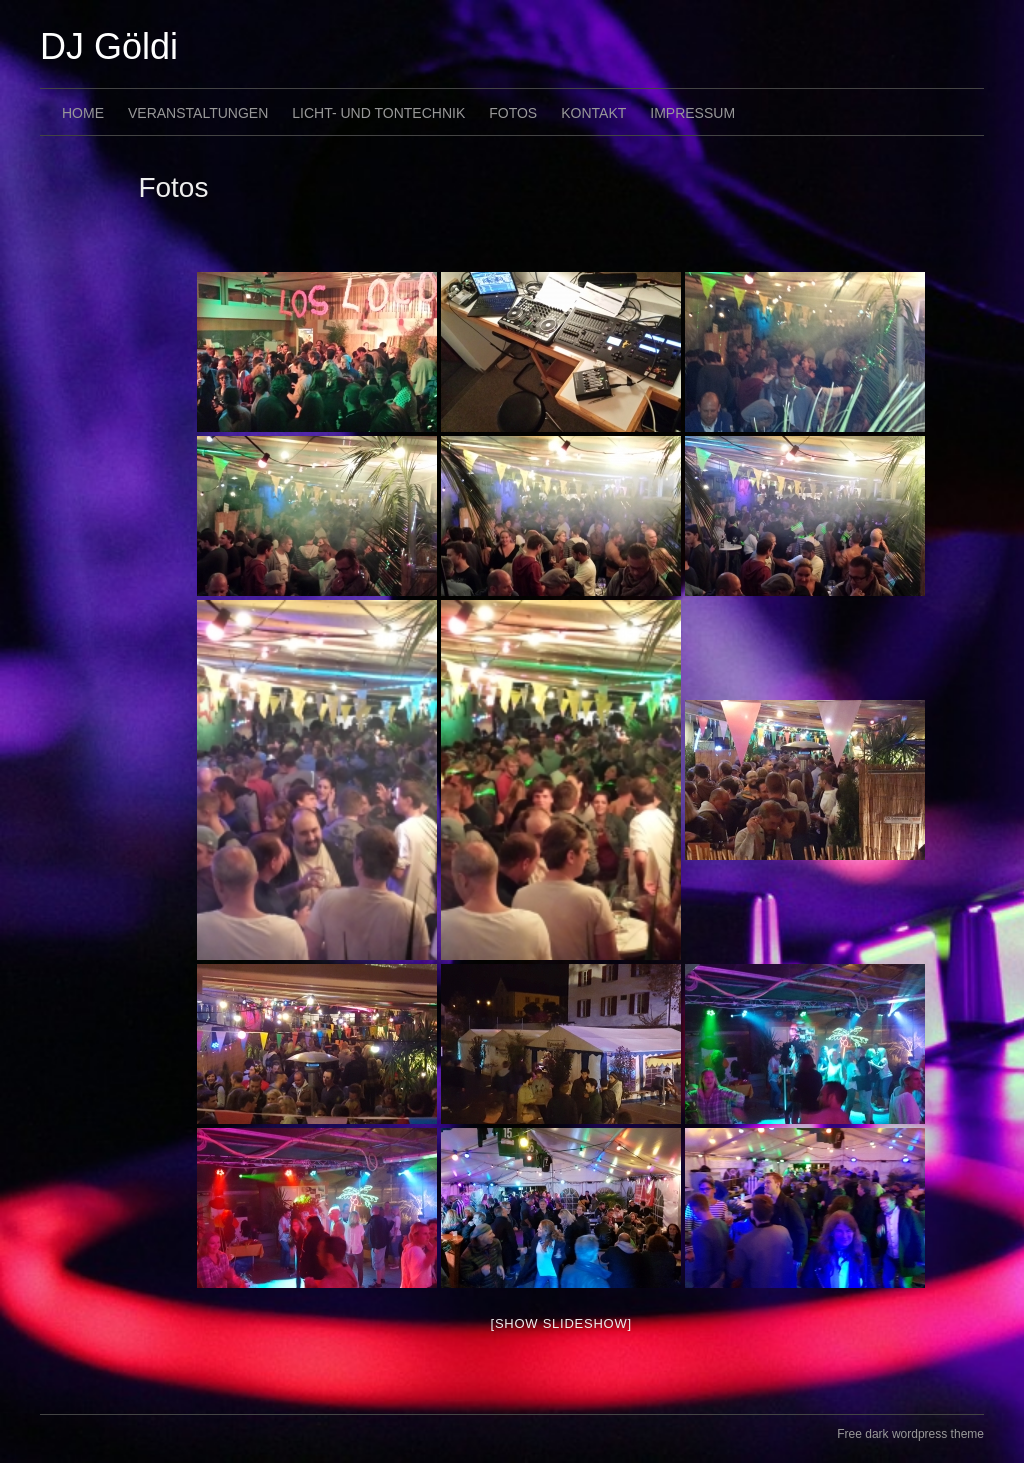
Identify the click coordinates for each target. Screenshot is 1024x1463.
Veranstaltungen (198, 113)
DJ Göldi (109, 46)
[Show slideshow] (561, 1323)
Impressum (692, 113)
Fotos (513, 113)
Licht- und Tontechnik (378, 113)
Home (83, 113)
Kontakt (593, 113)
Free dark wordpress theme (910, 1434)
